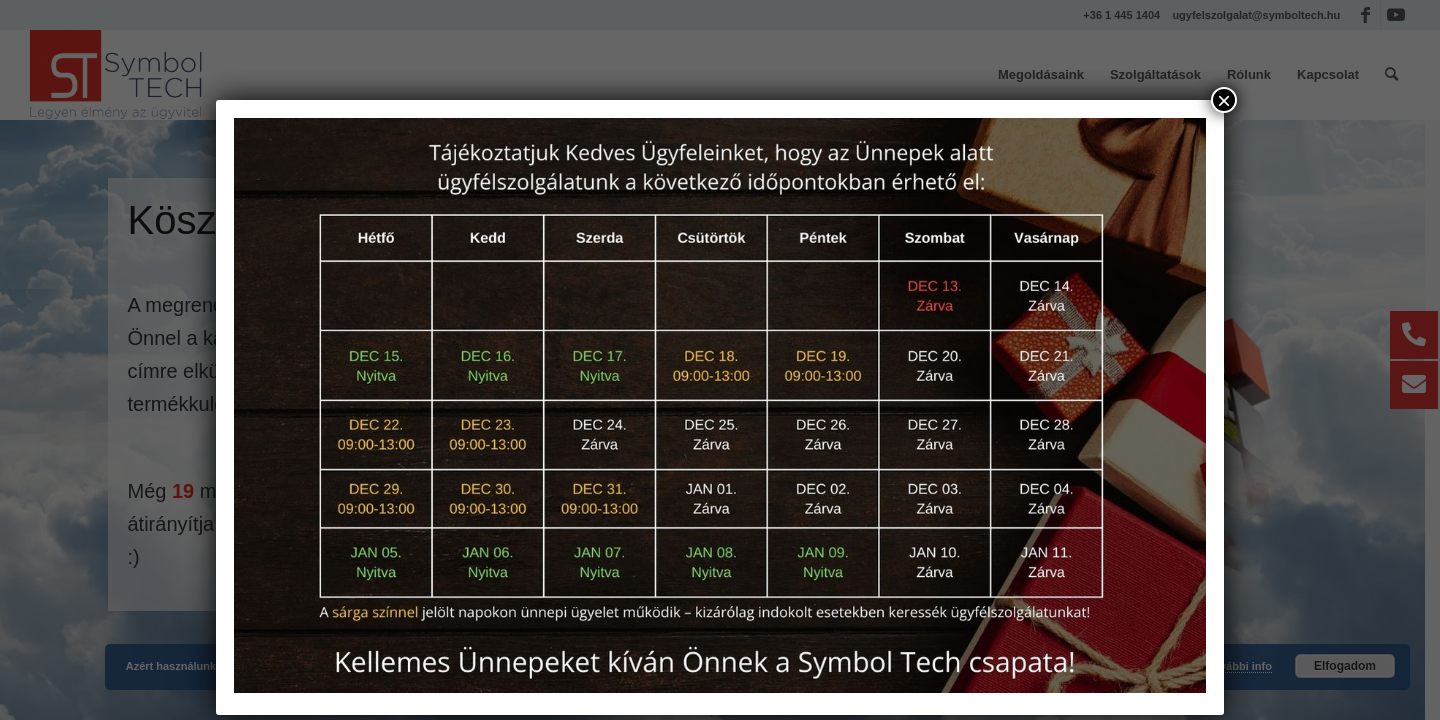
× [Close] (1224, 100)
